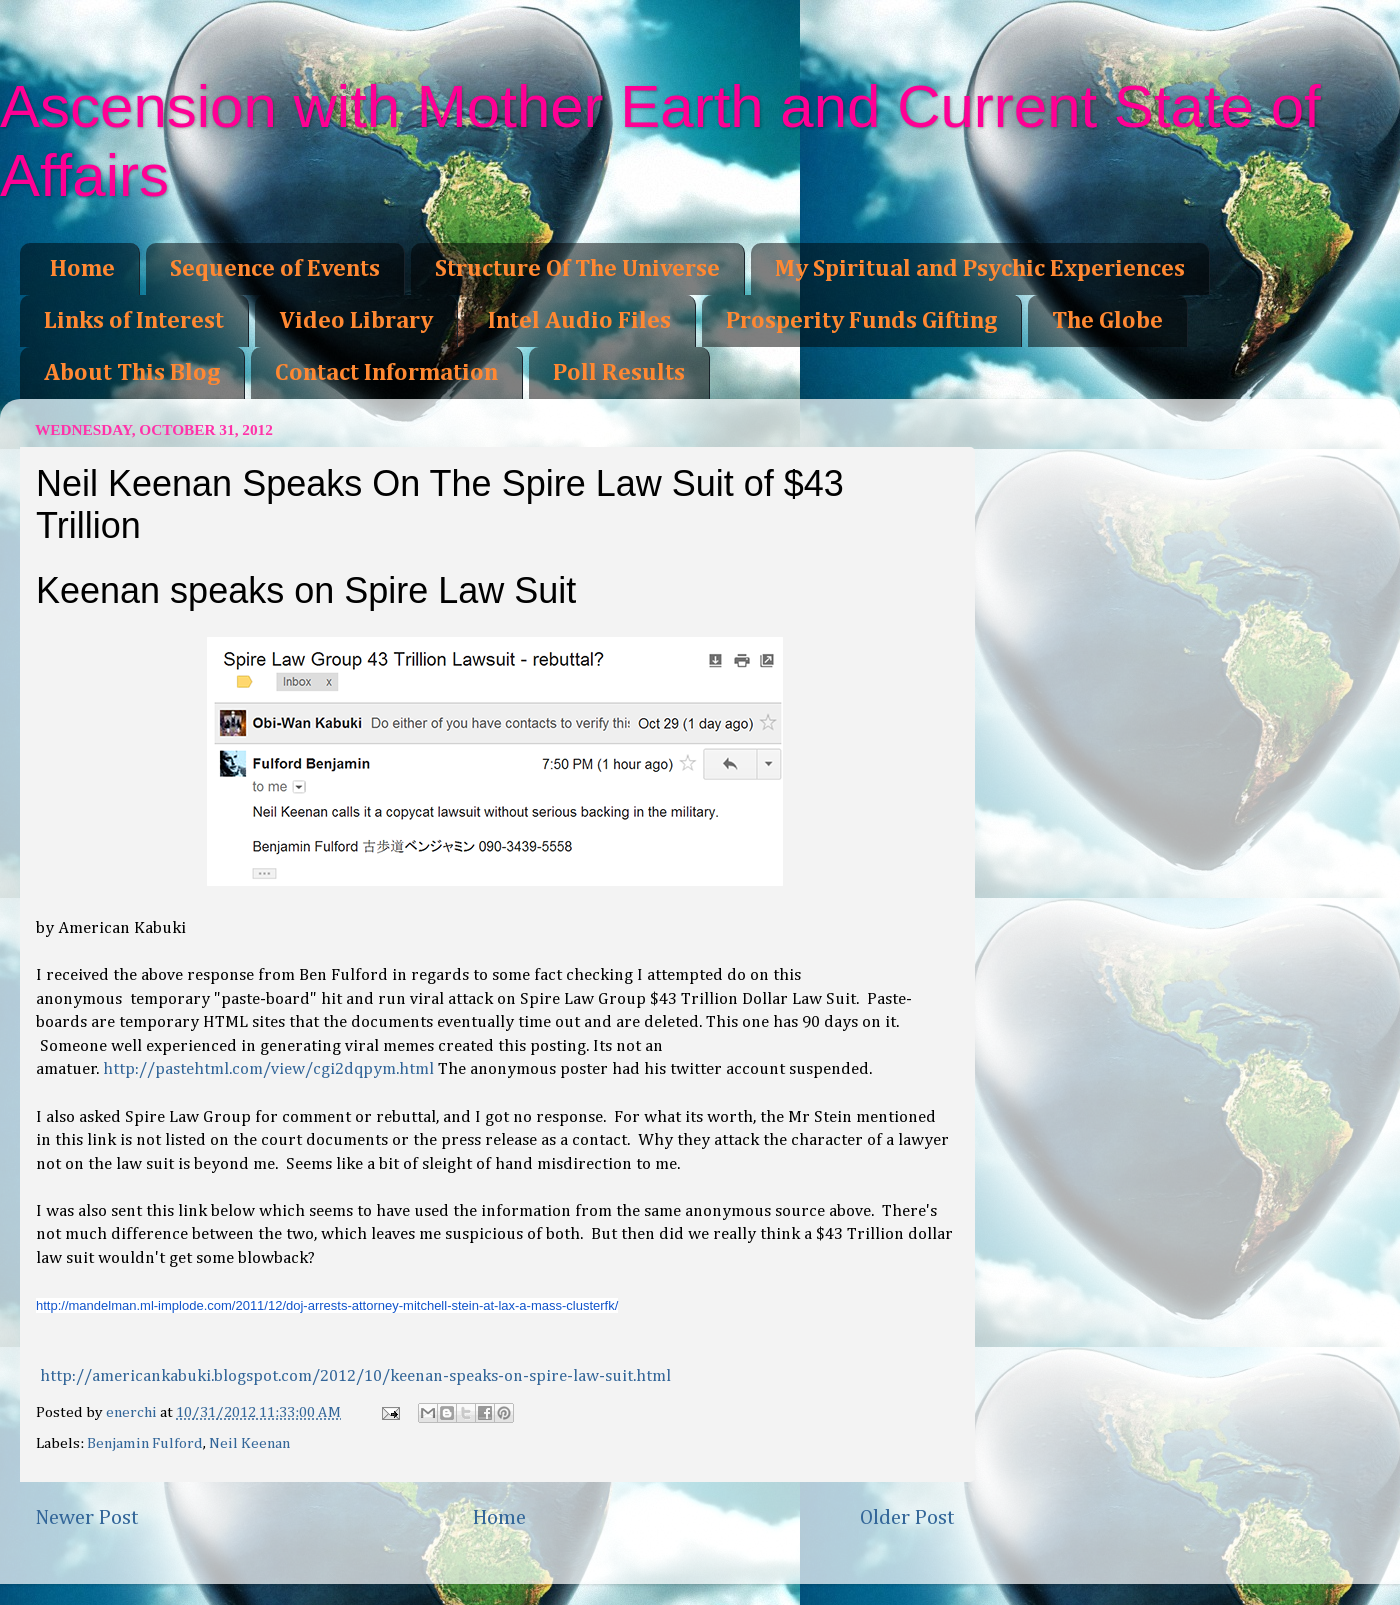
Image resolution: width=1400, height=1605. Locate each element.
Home (82, 269)
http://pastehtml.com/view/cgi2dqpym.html (268, 1069)
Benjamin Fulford (145, 1443)
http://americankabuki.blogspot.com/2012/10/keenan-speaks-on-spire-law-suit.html (355, 1376)
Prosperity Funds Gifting (861, 321)
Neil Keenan (249, 1443)
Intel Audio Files (579, 321)
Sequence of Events (275, 269)
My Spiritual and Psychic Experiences (980, 269)
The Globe (1107, 321)
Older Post (907, 1518)
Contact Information (386, 373)
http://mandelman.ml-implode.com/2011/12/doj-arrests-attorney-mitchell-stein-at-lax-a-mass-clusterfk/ (327, 1305)
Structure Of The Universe (577, 269)
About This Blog (132, 373)
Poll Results (619, 373)
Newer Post (87, 1518)
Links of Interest (134, 321)
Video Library (356, 321)
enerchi (133, 1412)
